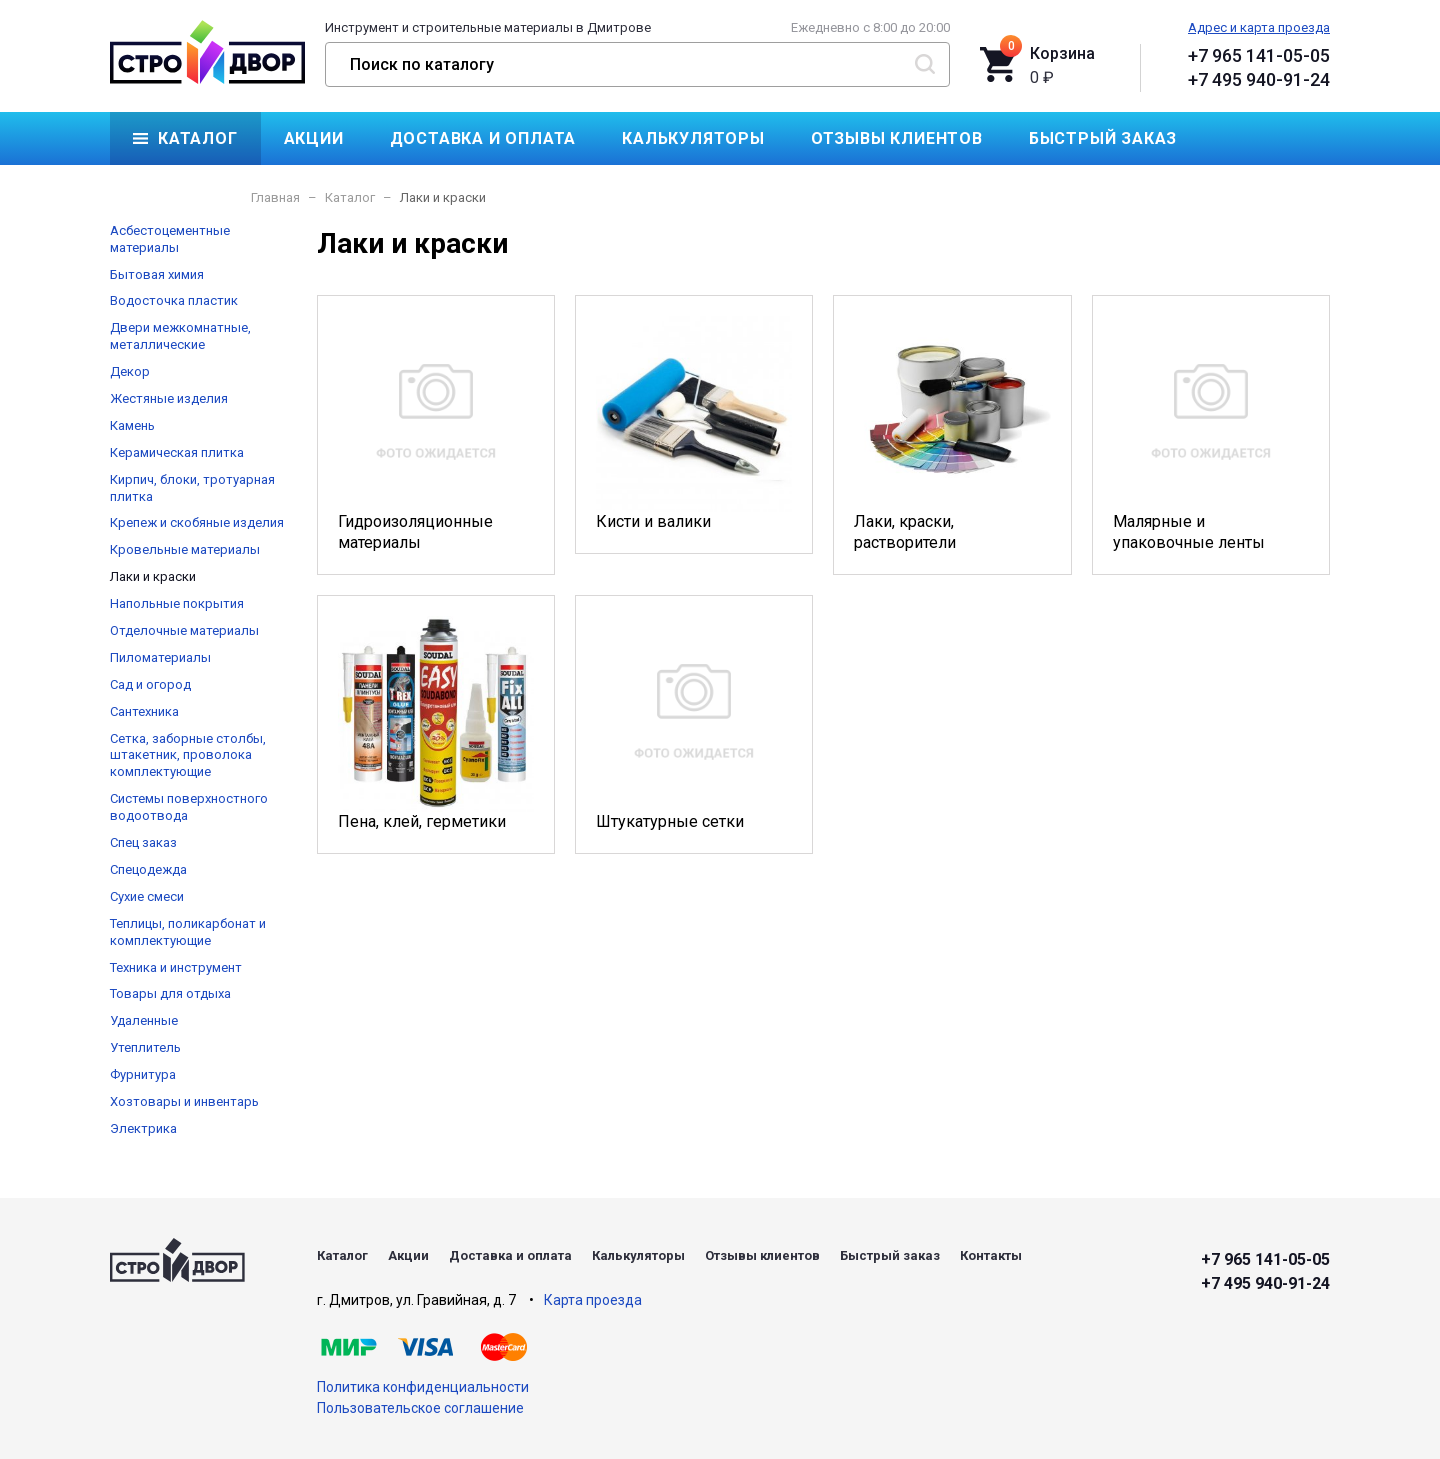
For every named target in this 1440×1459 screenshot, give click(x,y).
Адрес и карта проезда (1259, 27)
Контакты (180, 191)
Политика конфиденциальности (423, 1387)
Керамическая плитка (177, 452)
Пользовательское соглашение (420, 1408)
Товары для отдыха (170, 993)
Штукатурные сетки (694, 723)
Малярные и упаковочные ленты (1211, 434)
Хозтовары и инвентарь (184, 1101)
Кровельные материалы (185, 549)
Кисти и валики (694, 423)
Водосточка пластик (174, 300)
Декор (130, 371)
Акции (314, 138)
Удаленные (144, 1020)
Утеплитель (145, 1047)
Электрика (143, 1128)
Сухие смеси (147, 896)
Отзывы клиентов (897, 138)
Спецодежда (148, 869)
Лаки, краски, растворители (952, 434)
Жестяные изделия (169, 398)
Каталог (198, 138)
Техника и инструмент (176, 967)
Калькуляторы (693, 138)
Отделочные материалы (184, 630)
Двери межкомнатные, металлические (180, 336)
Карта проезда (593, 1300)
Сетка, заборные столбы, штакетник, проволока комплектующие (188, 755)
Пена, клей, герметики (436, 723)
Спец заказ (143, 842)
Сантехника (144, 711)
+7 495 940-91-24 (1259, 79)
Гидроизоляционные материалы (436, 434)
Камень (132, 425)
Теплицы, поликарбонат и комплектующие (188, 932)
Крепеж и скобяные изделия (197, 522)
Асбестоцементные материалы (170, 239)
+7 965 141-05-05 (1259, 55)
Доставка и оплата (483, 138)
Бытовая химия (157, 274)
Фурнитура (143, 1074)
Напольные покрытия (177, 603)
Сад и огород (150, 684)
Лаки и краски (153, 576)
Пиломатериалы (160, 657)
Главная (275, 197)
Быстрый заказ (1103, 138)
